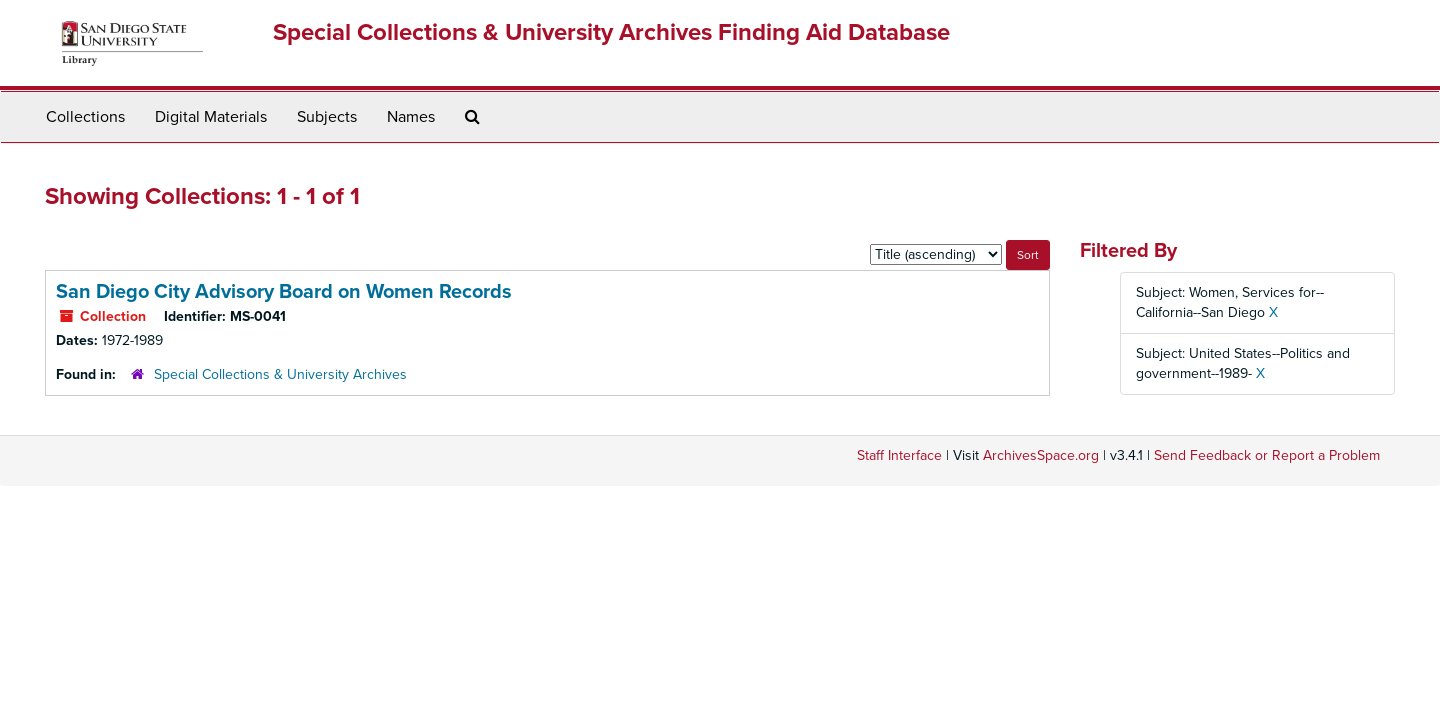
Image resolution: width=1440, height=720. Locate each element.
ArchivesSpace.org (1041, 455)
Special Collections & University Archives (280, 374)
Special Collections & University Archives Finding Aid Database (611, 32)
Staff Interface (899, 455)
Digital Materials (211, 117)
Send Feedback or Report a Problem (1267, 455)
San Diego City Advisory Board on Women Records (284, 292)
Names (411, 117)
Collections (85, 117)
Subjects (327, 117)
